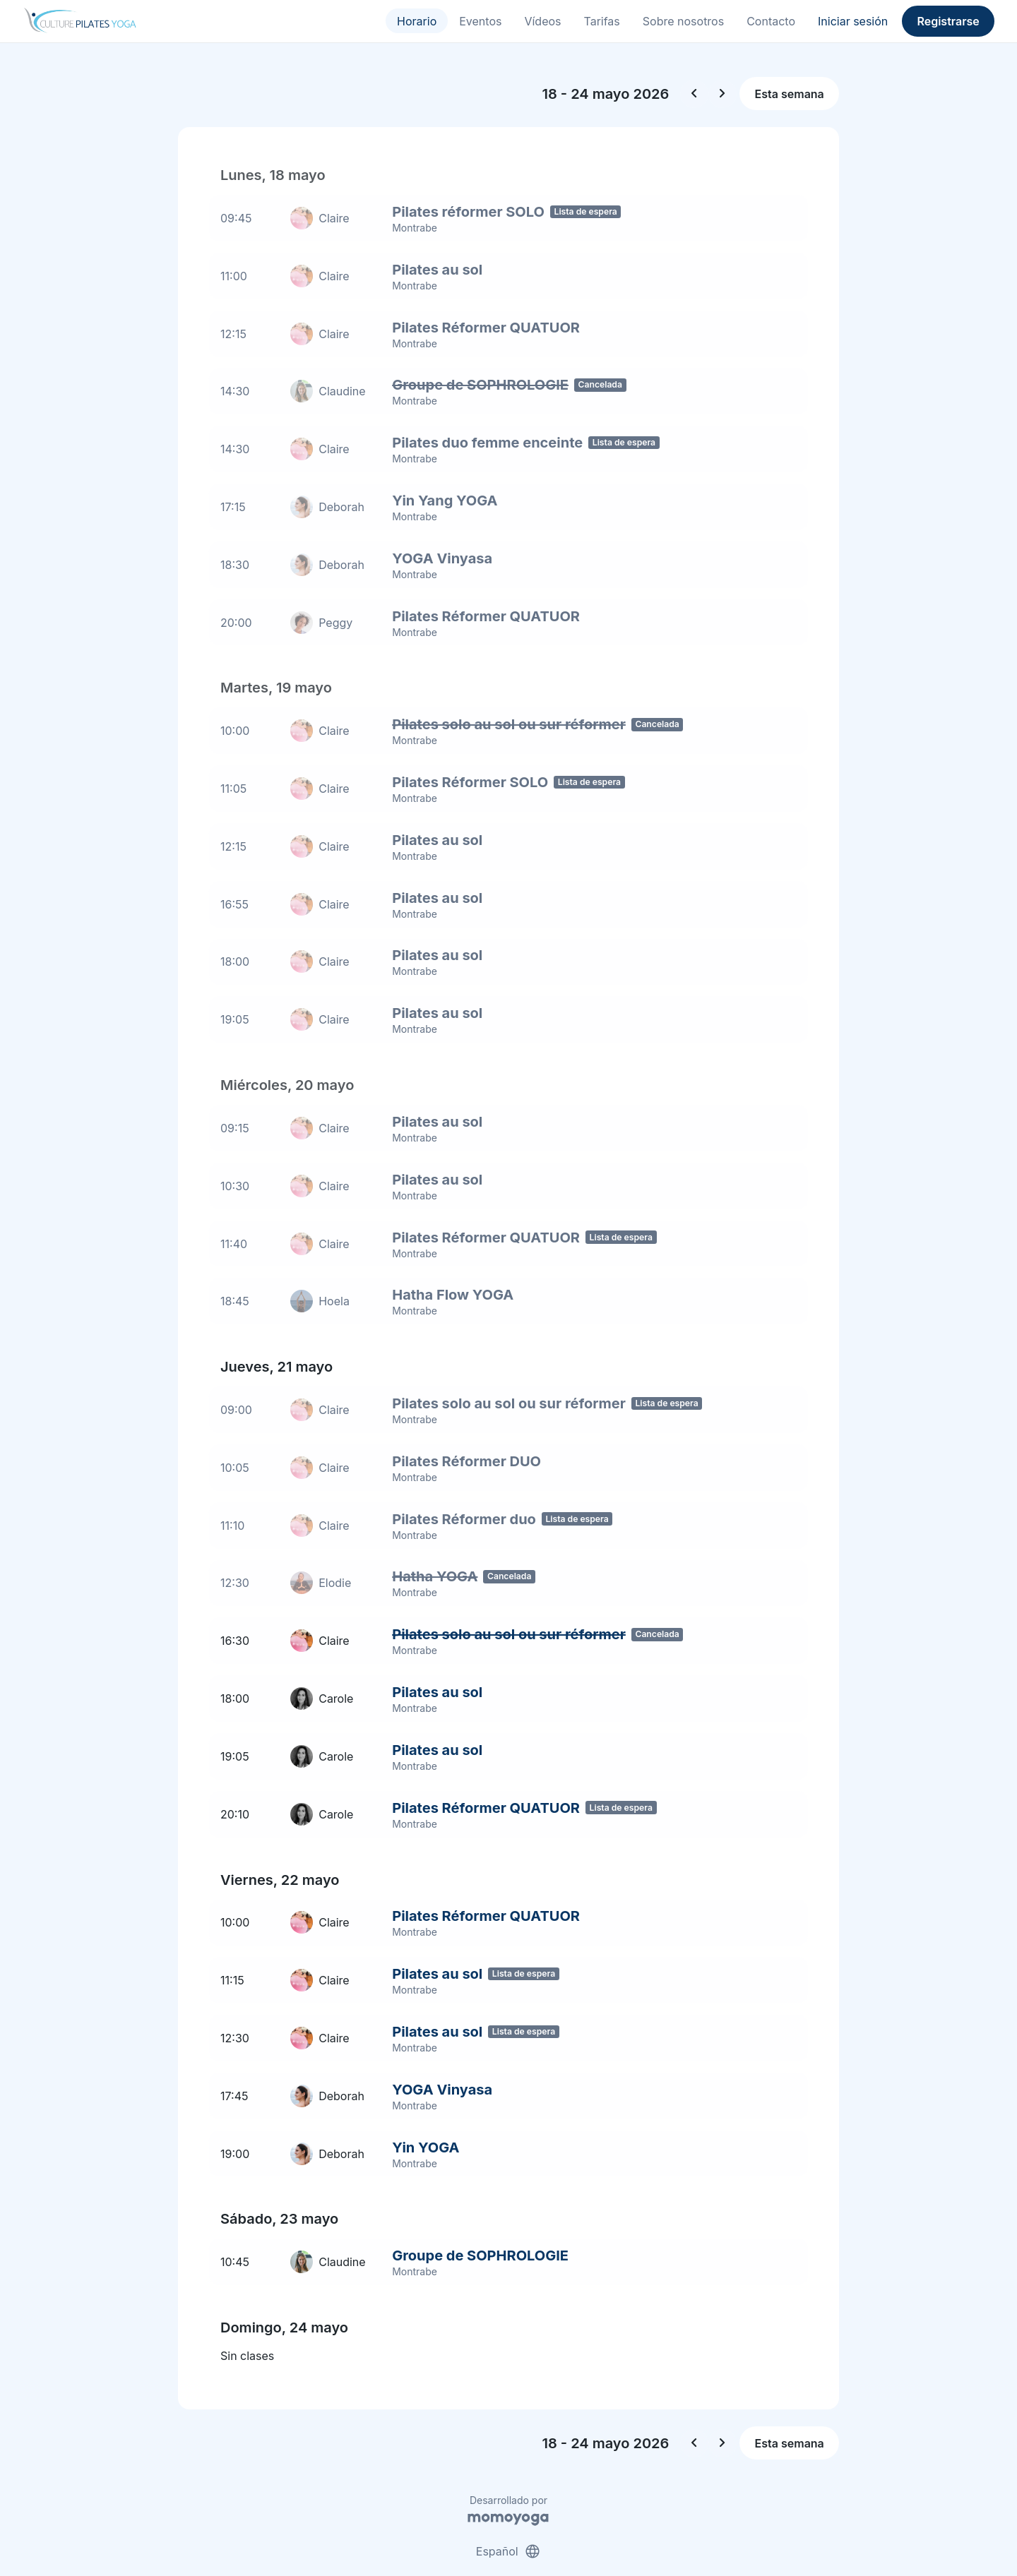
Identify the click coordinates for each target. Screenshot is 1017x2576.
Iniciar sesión (853, 21)
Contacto (771, 21)
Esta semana (789, 94)
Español (508, 2511)
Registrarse (948, 21)
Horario (416, 21)
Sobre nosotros (683, 21)
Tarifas (602, 21)
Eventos (480, 21)
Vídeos (542, 21)
